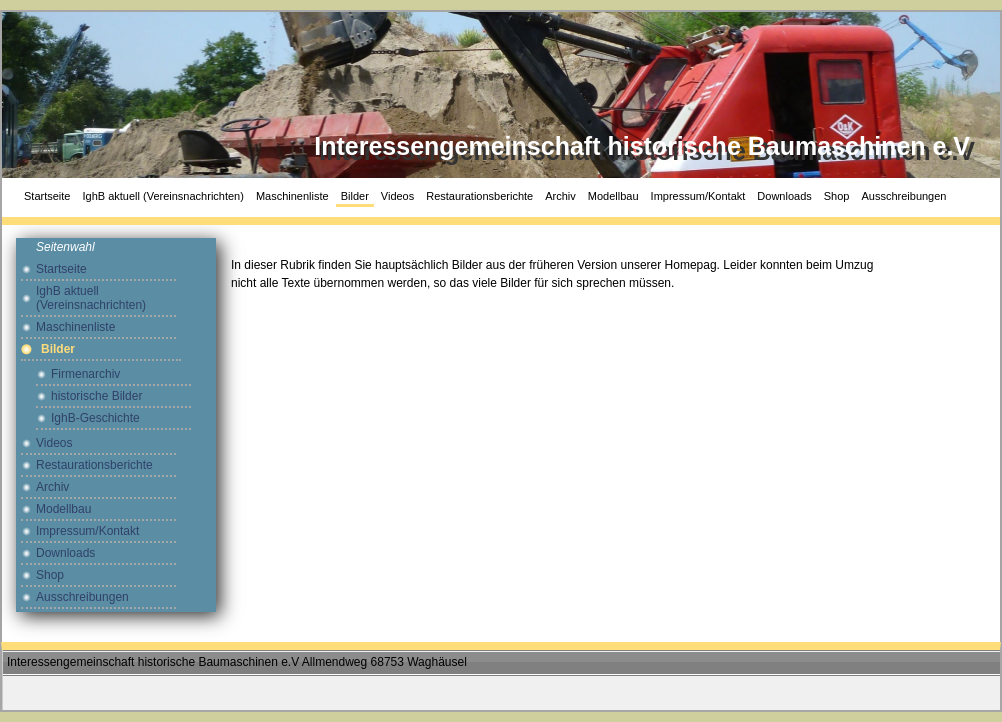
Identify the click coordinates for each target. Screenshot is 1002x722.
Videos (397, 196)
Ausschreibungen (903, 196)
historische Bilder (96, 396)
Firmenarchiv (85, 374)
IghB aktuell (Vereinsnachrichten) (162, 196)
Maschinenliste (292, 196)
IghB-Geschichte (95, 418)
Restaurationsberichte (479, 196)
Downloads (784, 196)
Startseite (47, 196)
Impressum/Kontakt (698, 196)
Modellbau (613, 196)
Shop (837, 196)
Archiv (560, 196)
